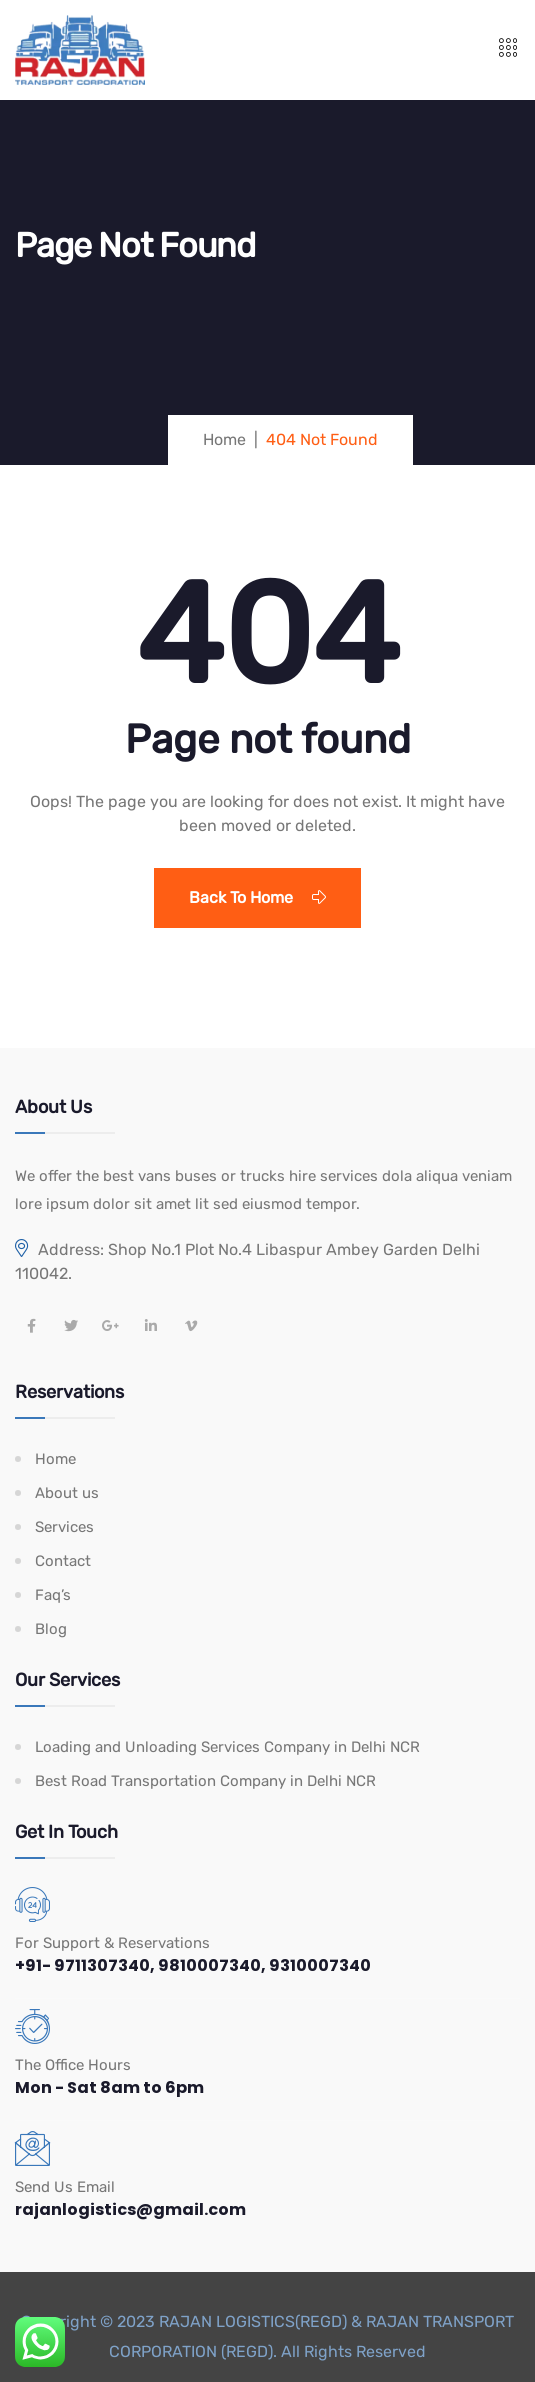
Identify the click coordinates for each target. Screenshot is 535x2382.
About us (67, 1493)
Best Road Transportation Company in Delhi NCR (205, 1781)
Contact (63, 1561)
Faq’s (53, 1595)
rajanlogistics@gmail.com (130, 2209)
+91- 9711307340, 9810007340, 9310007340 (193, 1965)
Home (55, 1459)
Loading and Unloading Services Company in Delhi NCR (227, 1747)
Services (64, 1527)
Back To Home (257, 897)
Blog (51, 1629)
